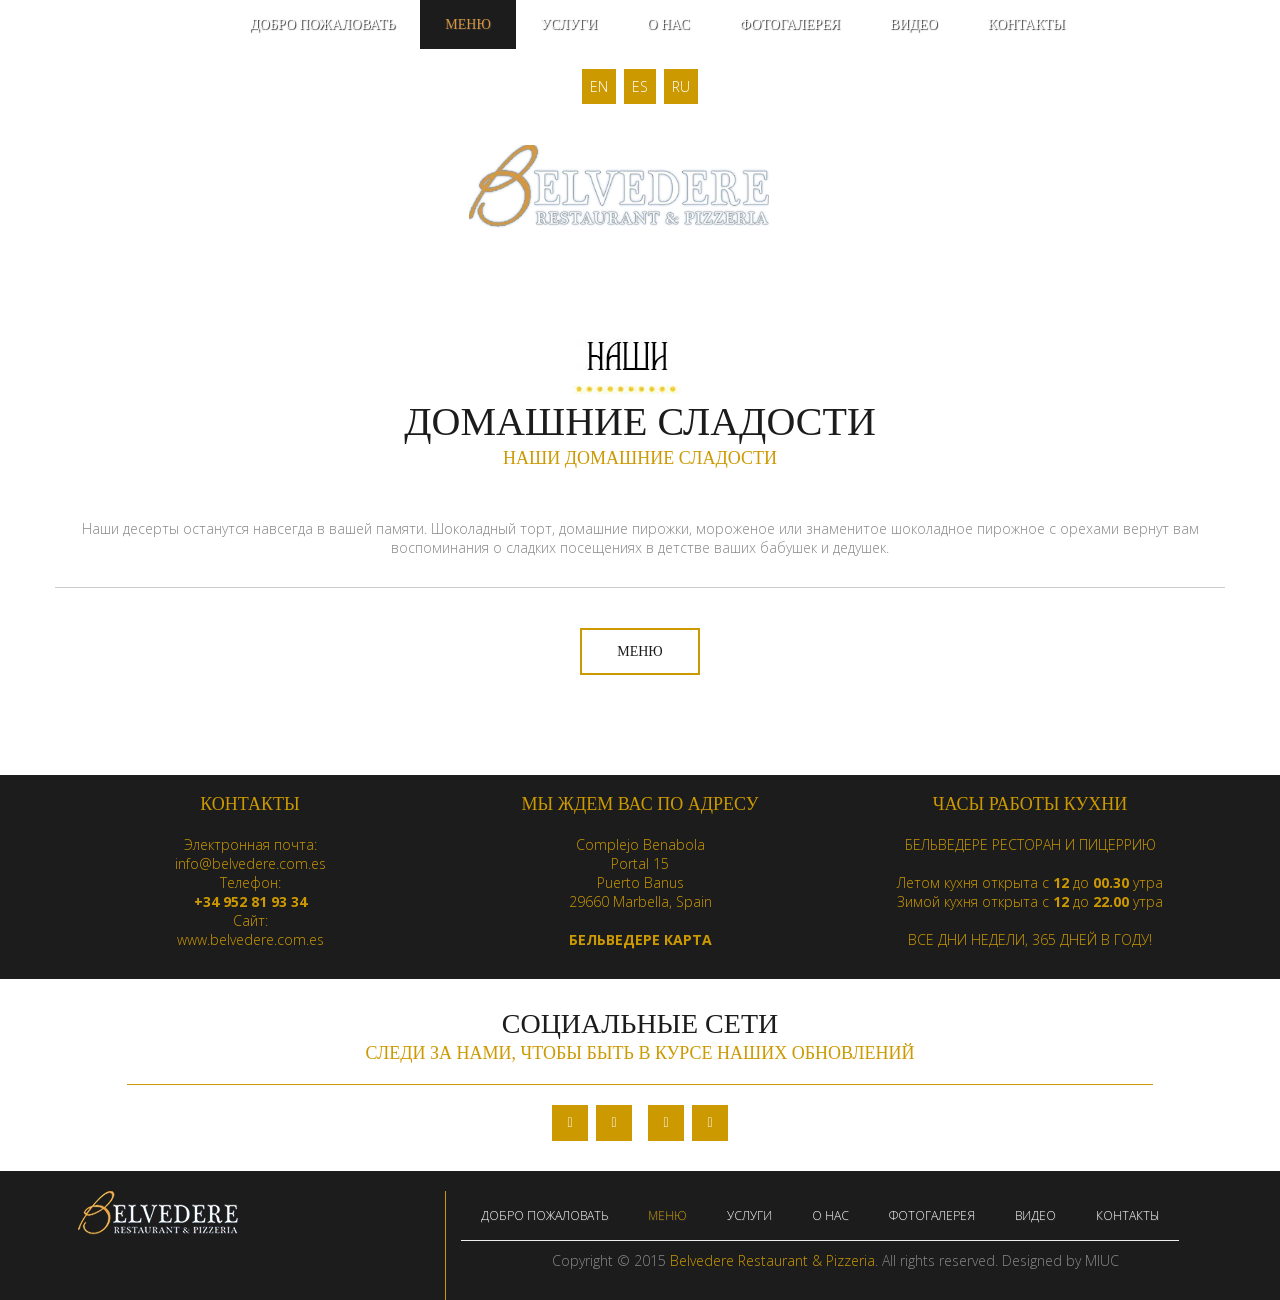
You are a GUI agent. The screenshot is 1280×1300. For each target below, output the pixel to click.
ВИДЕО (914, 24)
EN (599, 86)
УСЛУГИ (569, 24)
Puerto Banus (640, 882)
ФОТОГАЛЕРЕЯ (790, 24)
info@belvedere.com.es (250, 863)
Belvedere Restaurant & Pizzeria (772, 1260)
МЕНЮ (468, 24)
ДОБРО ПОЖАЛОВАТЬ (322, 24)
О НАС (668, 24)
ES (640, 86)
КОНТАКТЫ (1026, 24)
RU (681, 86)
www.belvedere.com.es (250, 939)
